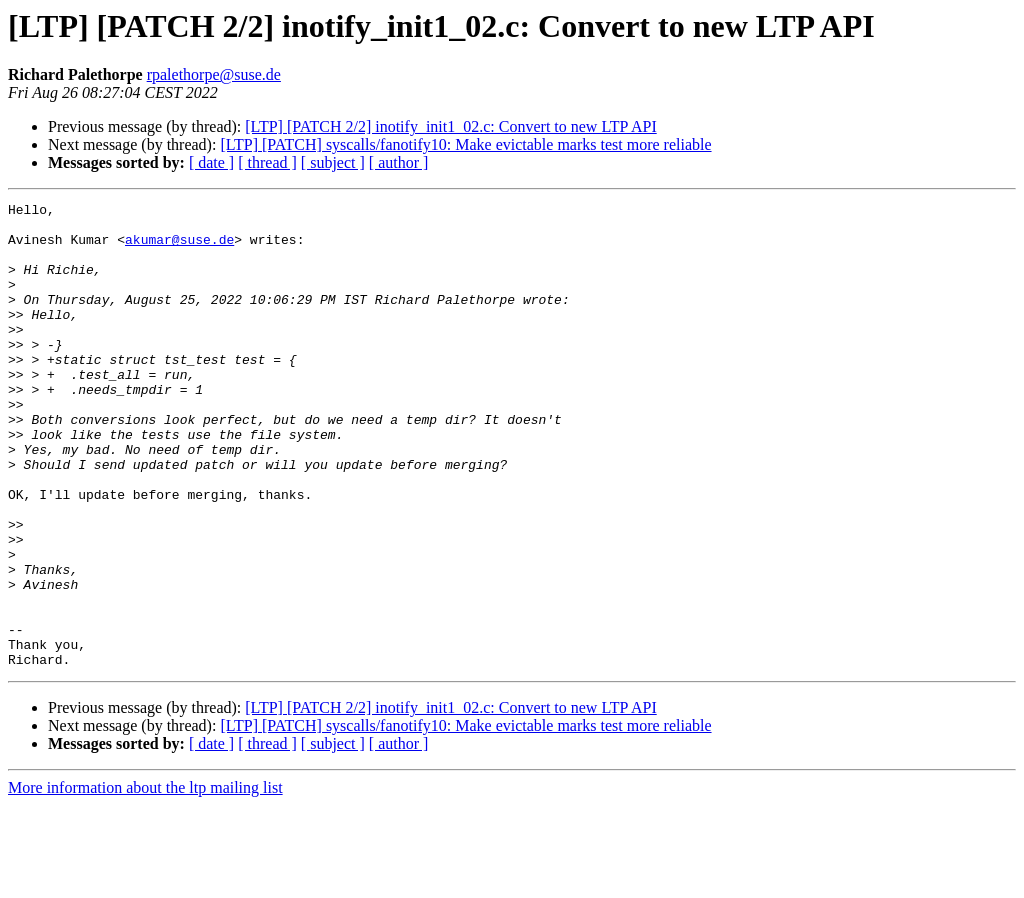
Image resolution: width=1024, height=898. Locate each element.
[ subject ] (333, 162)
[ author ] (399, 162)
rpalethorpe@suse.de (214, 74)
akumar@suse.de (179, 248)
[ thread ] (267, 162)
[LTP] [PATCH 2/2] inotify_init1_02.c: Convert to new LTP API (450, 126)
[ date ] (211, 162)
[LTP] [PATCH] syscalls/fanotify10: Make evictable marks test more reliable (465, 144)
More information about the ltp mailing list (145, 880)
